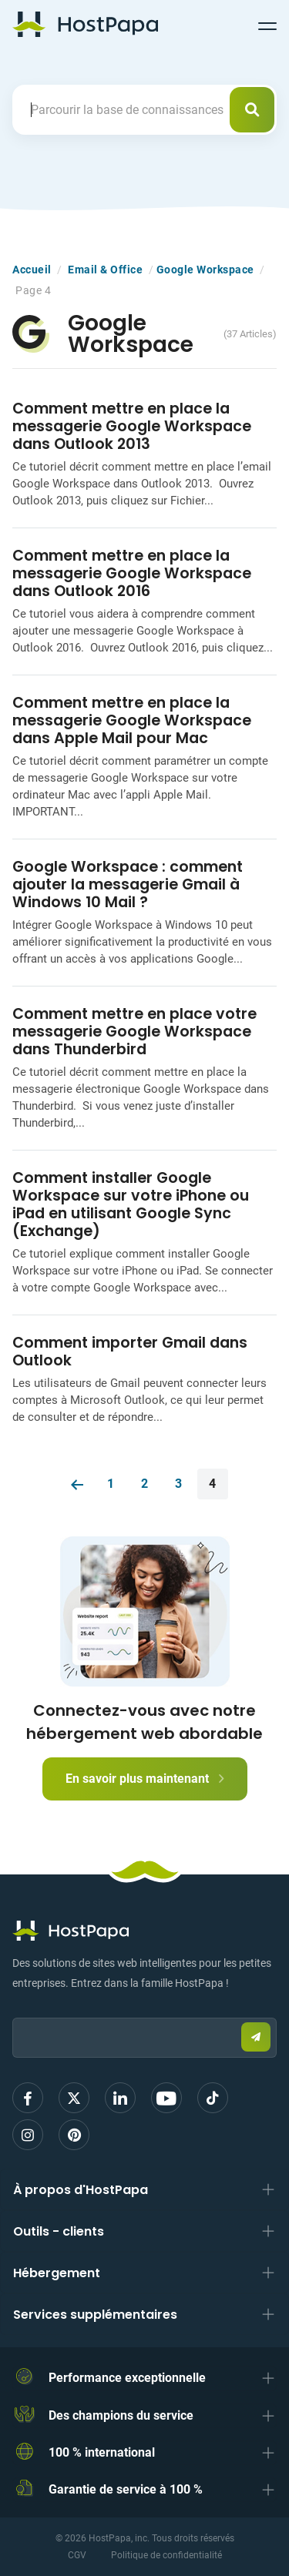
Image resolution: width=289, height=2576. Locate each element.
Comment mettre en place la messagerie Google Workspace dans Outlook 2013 (131, 426)
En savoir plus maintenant (145, 1778)
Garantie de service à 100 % (126, 2489)
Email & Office (105, 269)
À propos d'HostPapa (80, 2190)
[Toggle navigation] (267, 23)
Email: (12, 2010)
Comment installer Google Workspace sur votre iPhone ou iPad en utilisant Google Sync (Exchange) (130, 1204)
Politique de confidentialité (166, 2555)
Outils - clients (58, 2231)
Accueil (32, 269)
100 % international (102, 2452)
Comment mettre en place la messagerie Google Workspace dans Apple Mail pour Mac (131, 720)
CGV (77, 2555)
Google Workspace (205, 269)
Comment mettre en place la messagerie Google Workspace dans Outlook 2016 (131, 573)
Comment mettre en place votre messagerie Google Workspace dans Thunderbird (134, 1031)
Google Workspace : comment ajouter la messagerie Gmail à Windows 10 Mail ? (127, 884)
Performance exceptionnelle (127, 2377)
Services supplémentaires (95, 2314)
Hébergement (56, 2273)
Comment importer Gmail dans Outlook (129, 1351)
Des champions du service (121, 2415)
